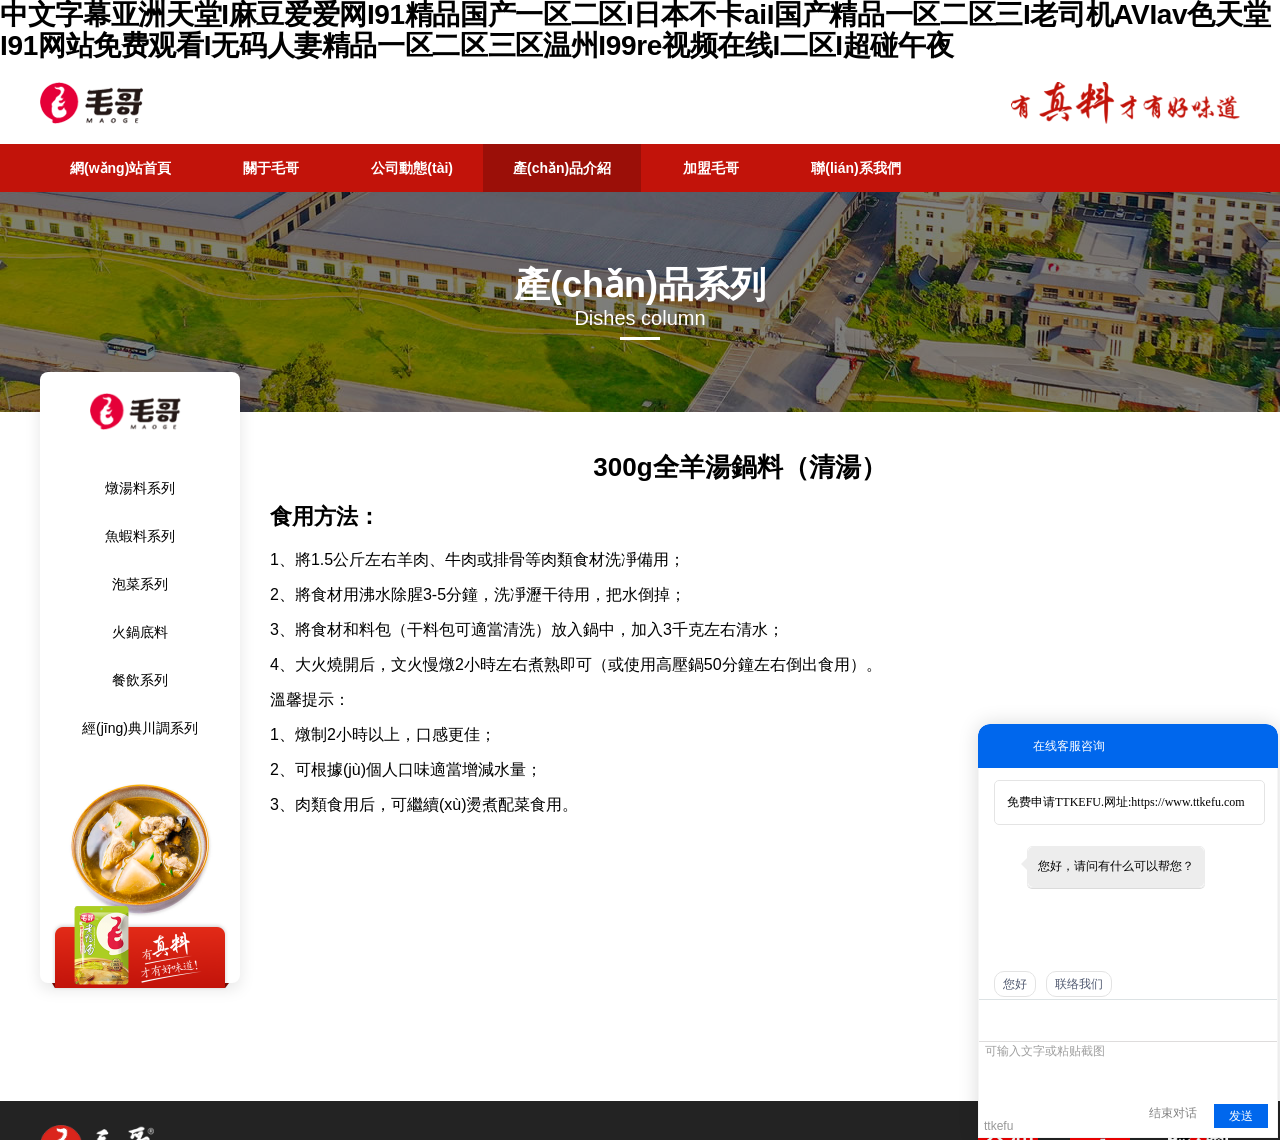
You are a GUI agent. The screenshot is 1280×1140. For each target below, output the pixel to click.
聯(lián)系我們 (855, 168)
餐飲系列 (140, 680)
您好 (1015, 984)
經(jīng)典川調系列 (140, 728)
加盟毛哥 (711, 168)
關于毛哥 (271, 168)
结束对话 (1173, 1113)
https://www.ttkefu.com (1187, 802)
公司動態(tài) (412, 168)
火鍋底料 (140, 632)
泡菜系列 (140, 584)
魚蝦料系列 (140, 536)
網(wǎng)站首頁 (120, 168)
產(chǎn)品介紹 (562, 168)
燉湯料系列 (140, 488)
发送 (1241, 1116)
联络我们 (1079, 984)
